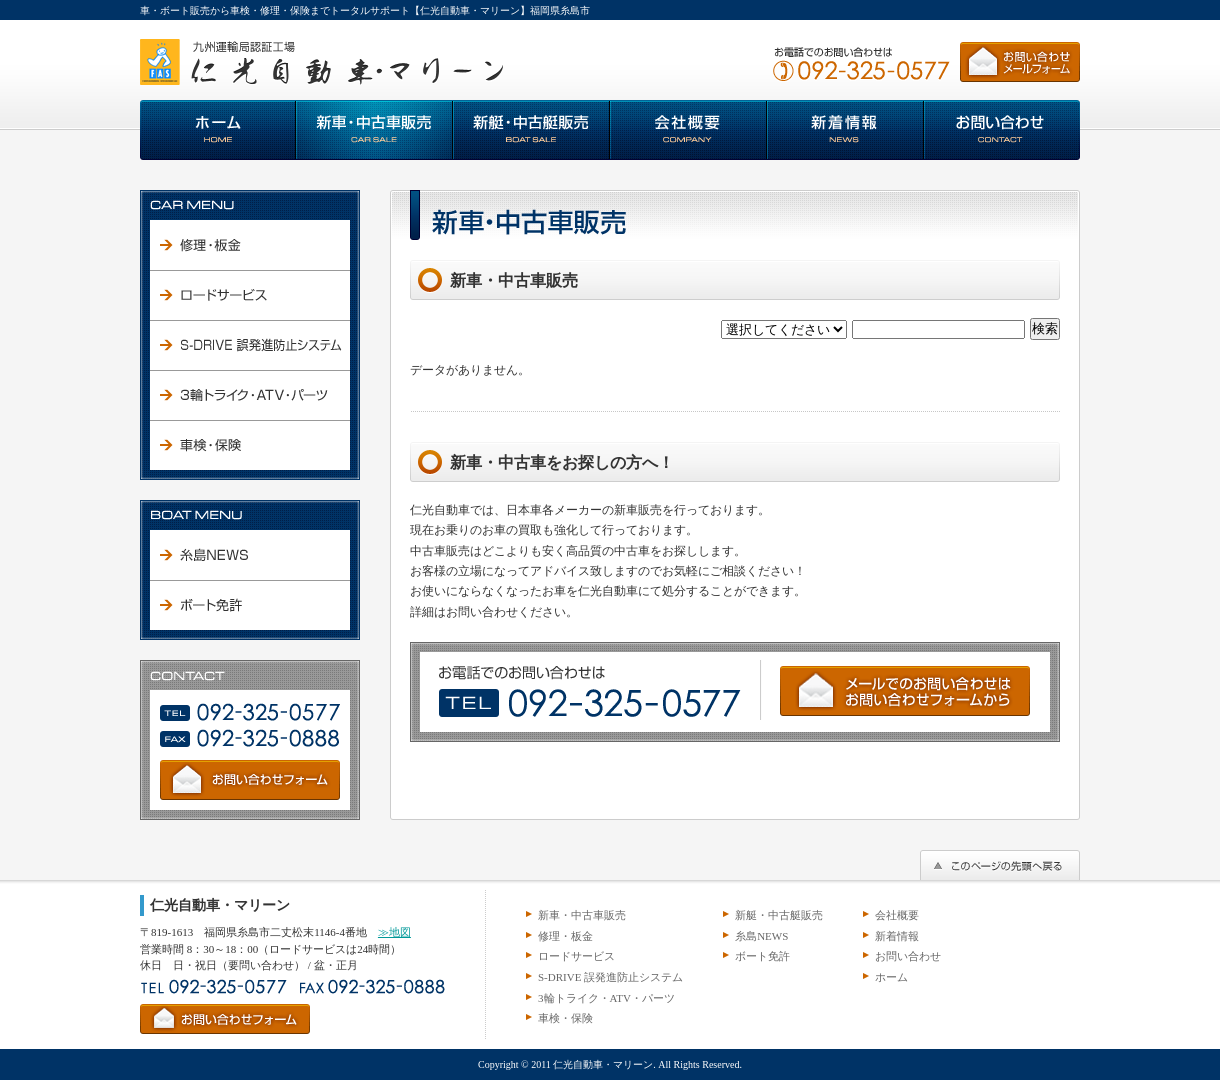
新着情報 (897, 936)
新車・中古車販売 (582, 915)
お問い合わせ (908, 956)
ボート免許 (762, 956)
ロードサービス (576, 956)
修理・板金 (565, 936)
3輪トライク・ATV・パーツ (606, 998)
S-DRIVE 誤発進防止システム (610, 977)
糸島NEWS (761, 936)
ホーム (891, 977)
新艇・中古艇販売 (779, 915)
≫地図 (394, 932)
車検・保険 (565, 1018)
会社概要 (897, 915)
